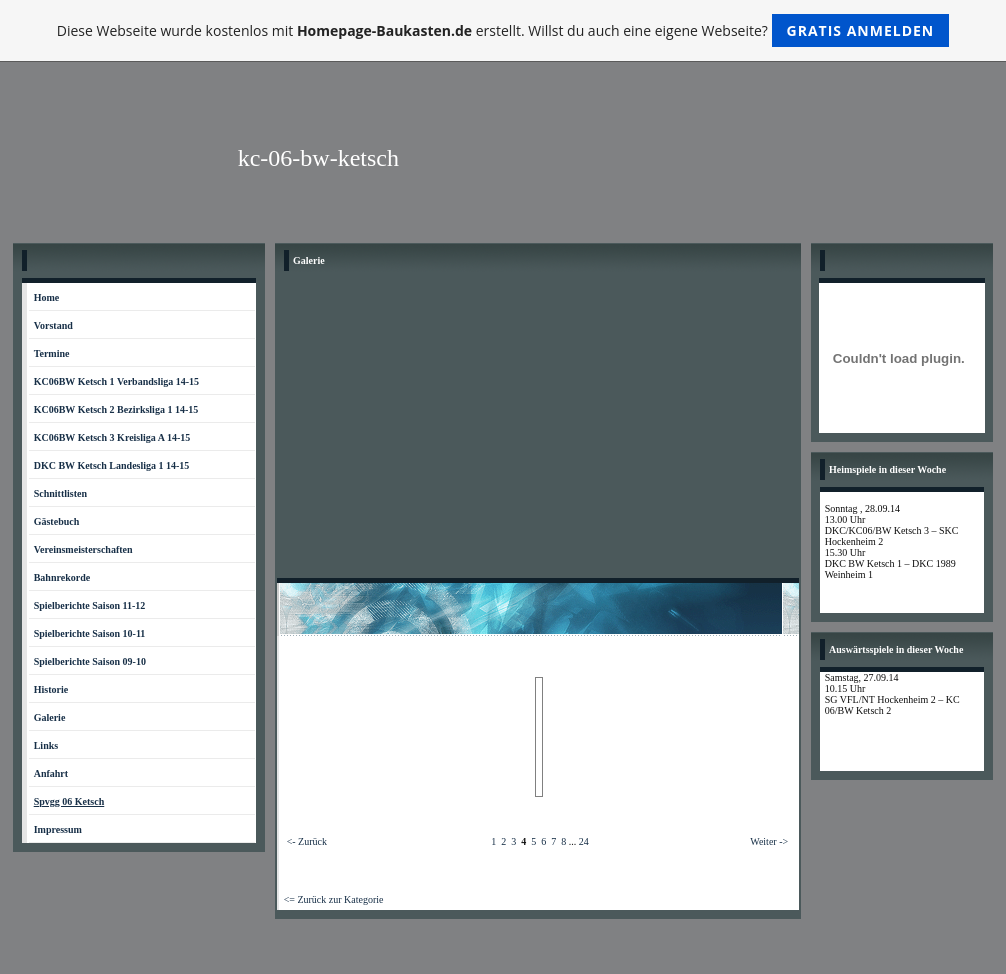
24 (584, 841)
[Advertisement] (538, 428)
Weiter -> (769, 841)
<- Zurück (307, 841)
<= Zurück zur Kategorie (334, 899)
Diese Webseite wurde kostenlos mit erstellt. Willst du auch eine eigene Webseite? (503, 30)
